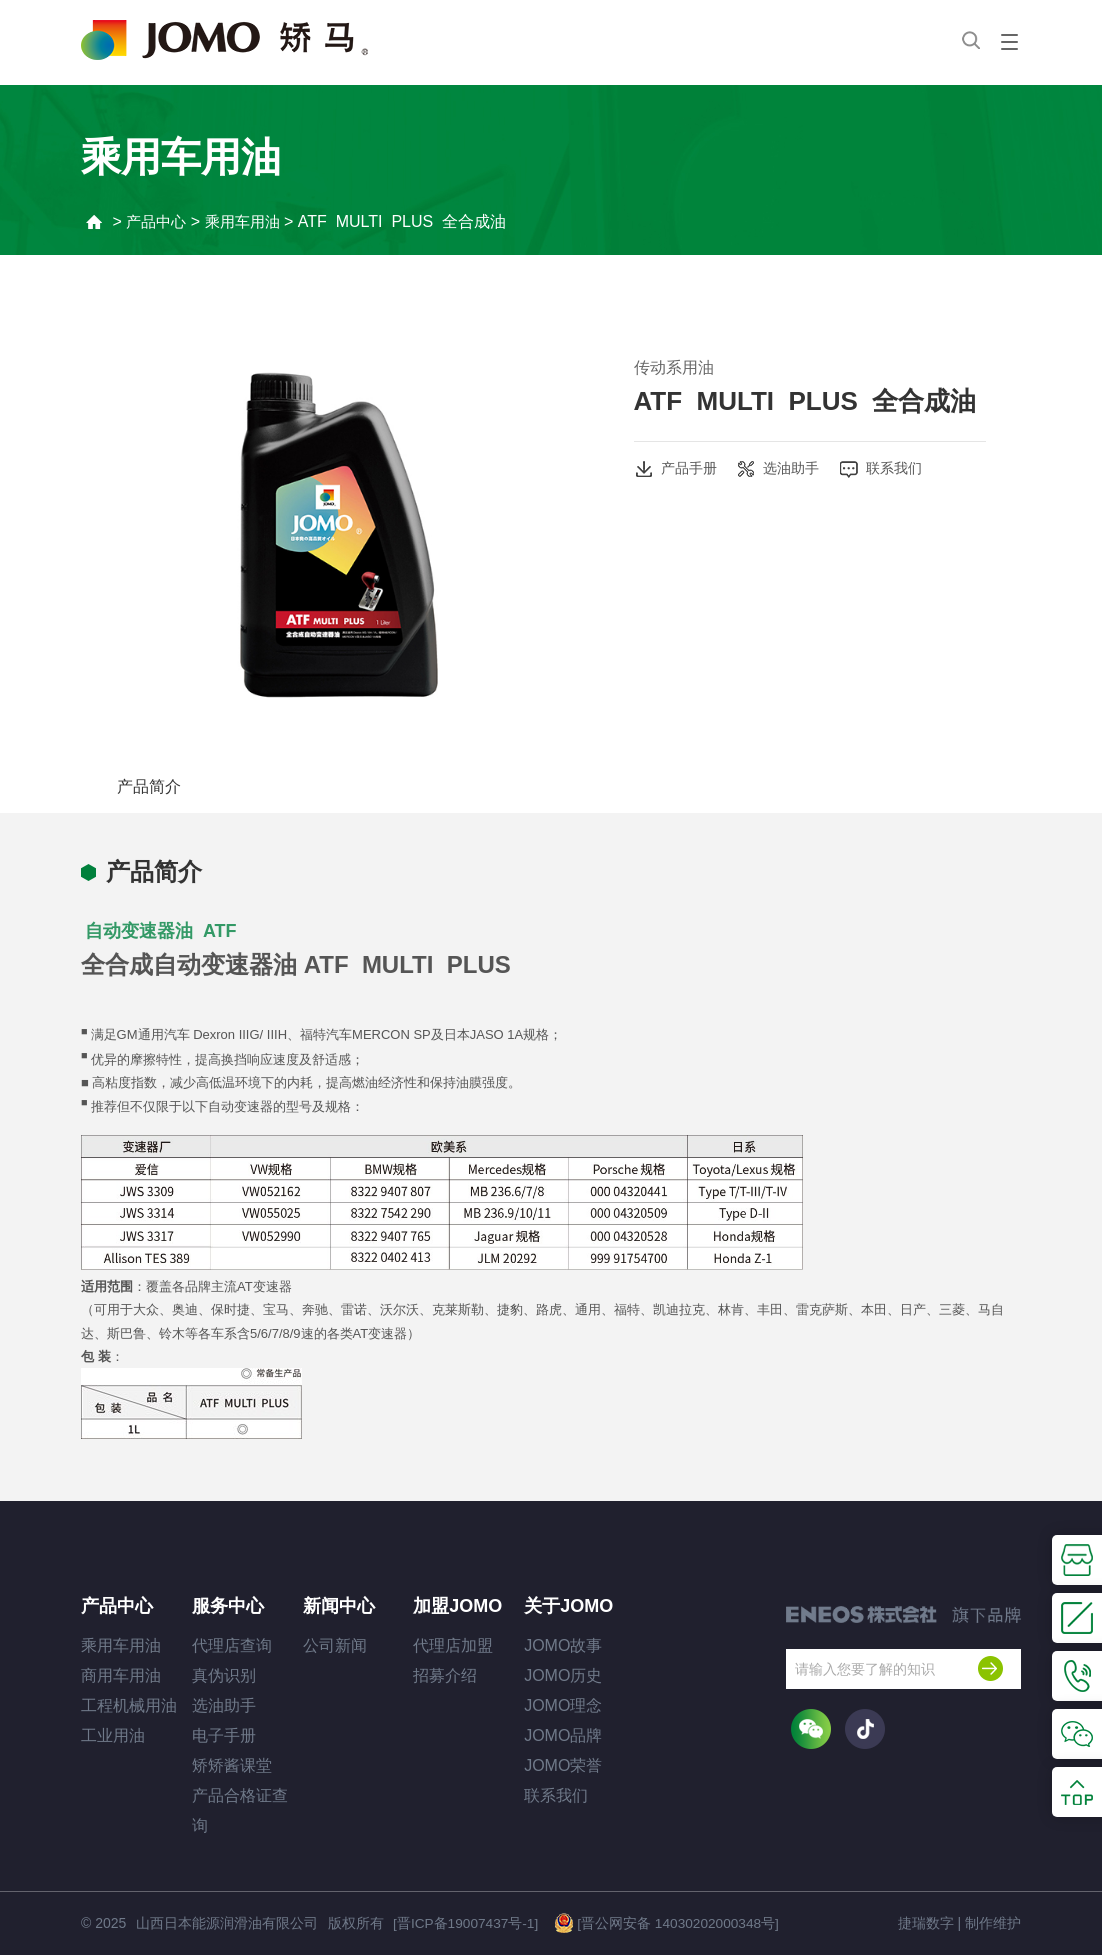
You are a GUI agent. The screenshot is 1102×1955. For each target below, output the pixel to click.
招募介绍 (445, 1675)
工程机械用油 (129, 1705)
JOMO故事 (563, 1645)
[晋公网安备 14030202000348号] (667, 1922)
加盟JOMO (457, 1606)
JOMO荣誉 (563, 1765)
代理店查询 (232, 1645)
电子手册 (224, 1735)
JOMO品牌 (563, 1735)
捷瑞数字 (926, 1923)
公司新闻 (335, 1645)
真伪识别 (224, 1675)
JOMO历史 (563, 1675)
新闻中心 (341, 1606)
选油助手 (781, 469)
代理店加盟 (453, 1645)
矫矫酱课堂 (232, 1765)
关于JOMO (568, 1606)
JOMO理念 (563, 1705)
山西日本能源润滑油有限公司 (226, 1923)
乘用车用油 (250, 221)
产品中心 (160, 221)
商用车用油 (121, 1675)
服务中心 (228, 1606)
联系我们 (888, 469)
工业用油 (113, 1735)
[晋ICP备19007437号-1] (465, 1923)
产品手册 (675, 469)
